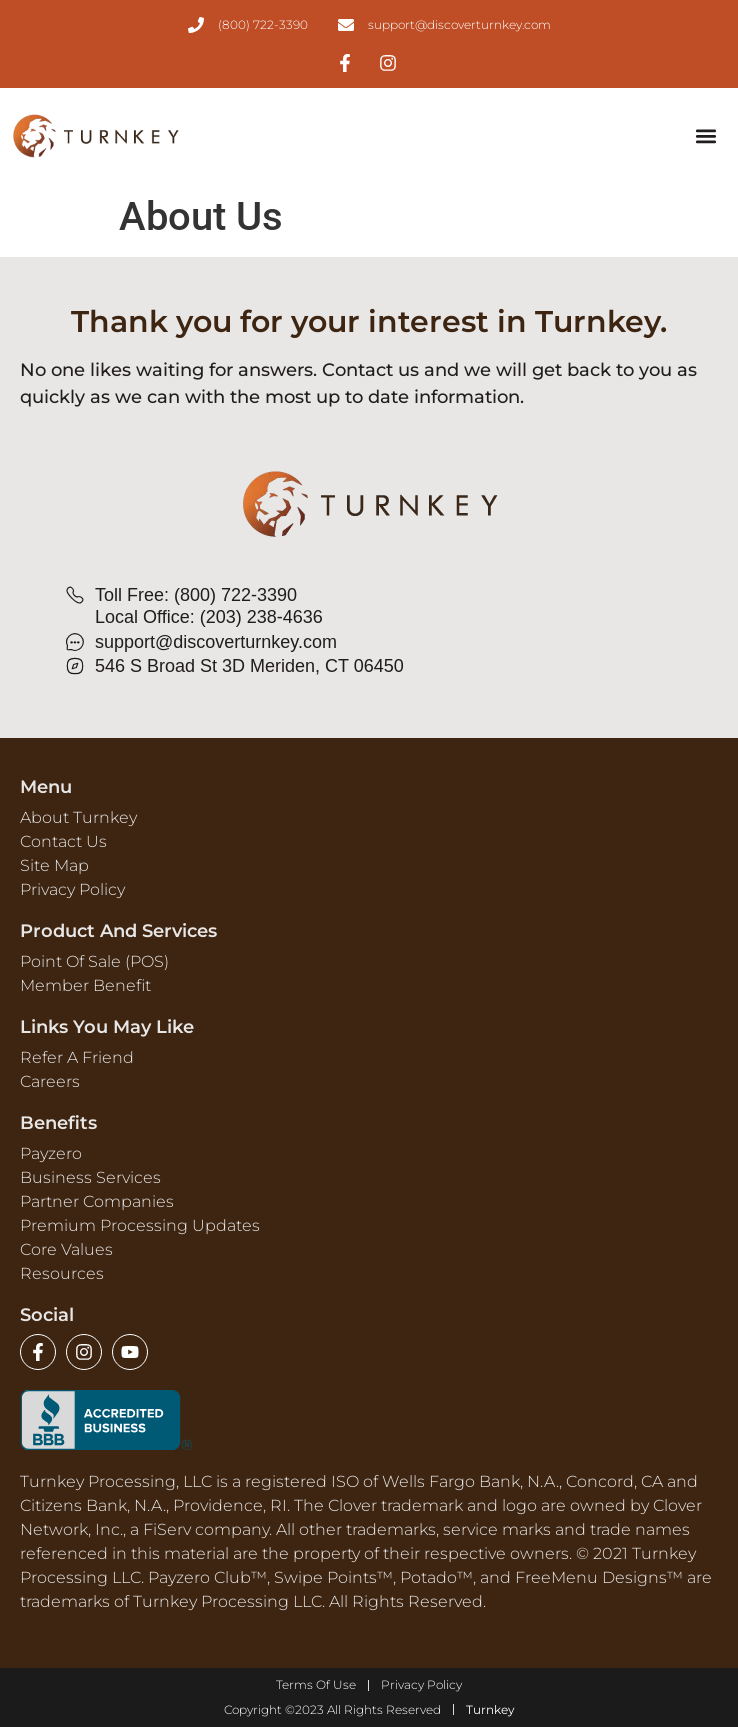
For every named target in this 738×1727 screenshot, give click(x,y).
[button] (705, 136)
